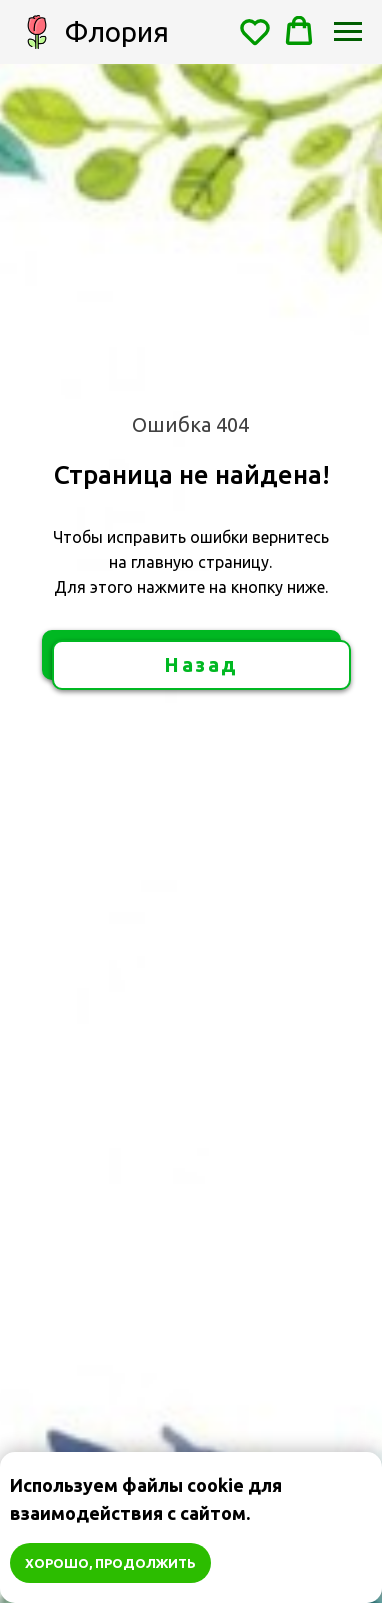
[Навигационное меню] (348, 32)
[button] (255, 31)
